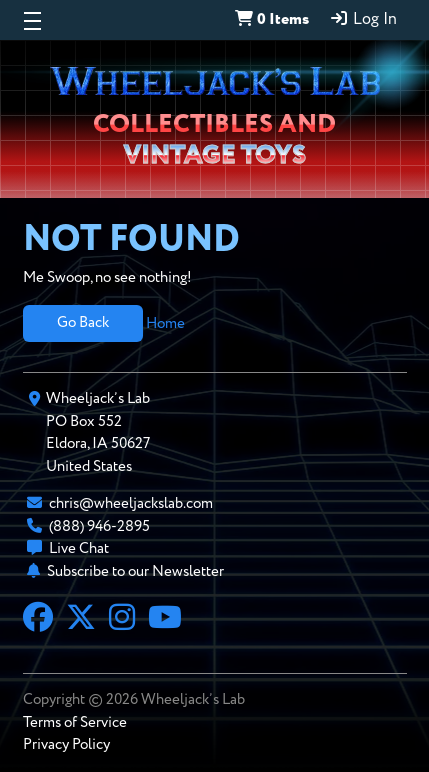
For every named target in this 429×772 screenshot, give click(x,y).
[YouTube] (165, 620)
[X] (81, 620)
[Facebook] (38, 620)
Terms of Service (75, 722)
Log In (363, 19)
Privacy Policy (66, 744)
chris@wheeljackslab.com (131, 503)
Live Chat (79, 548)
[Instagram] (122, 620)
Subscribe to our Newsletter (135, 571)
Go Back (83, 322)
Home (165, 322)
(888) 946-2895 (99, 526)
